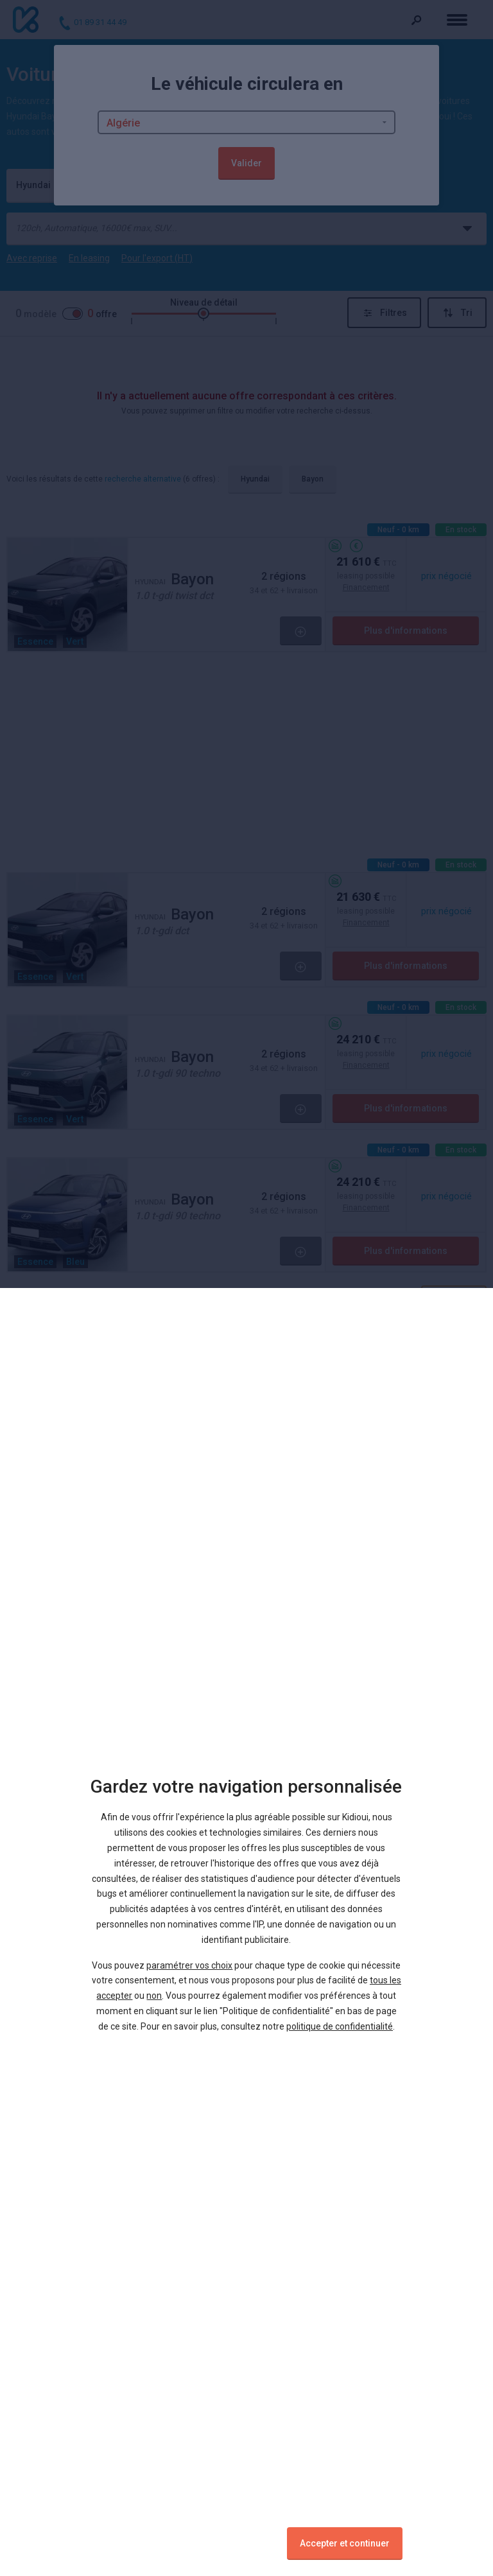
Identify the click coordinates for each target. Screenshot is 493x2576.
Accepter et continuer (345, 2543)
